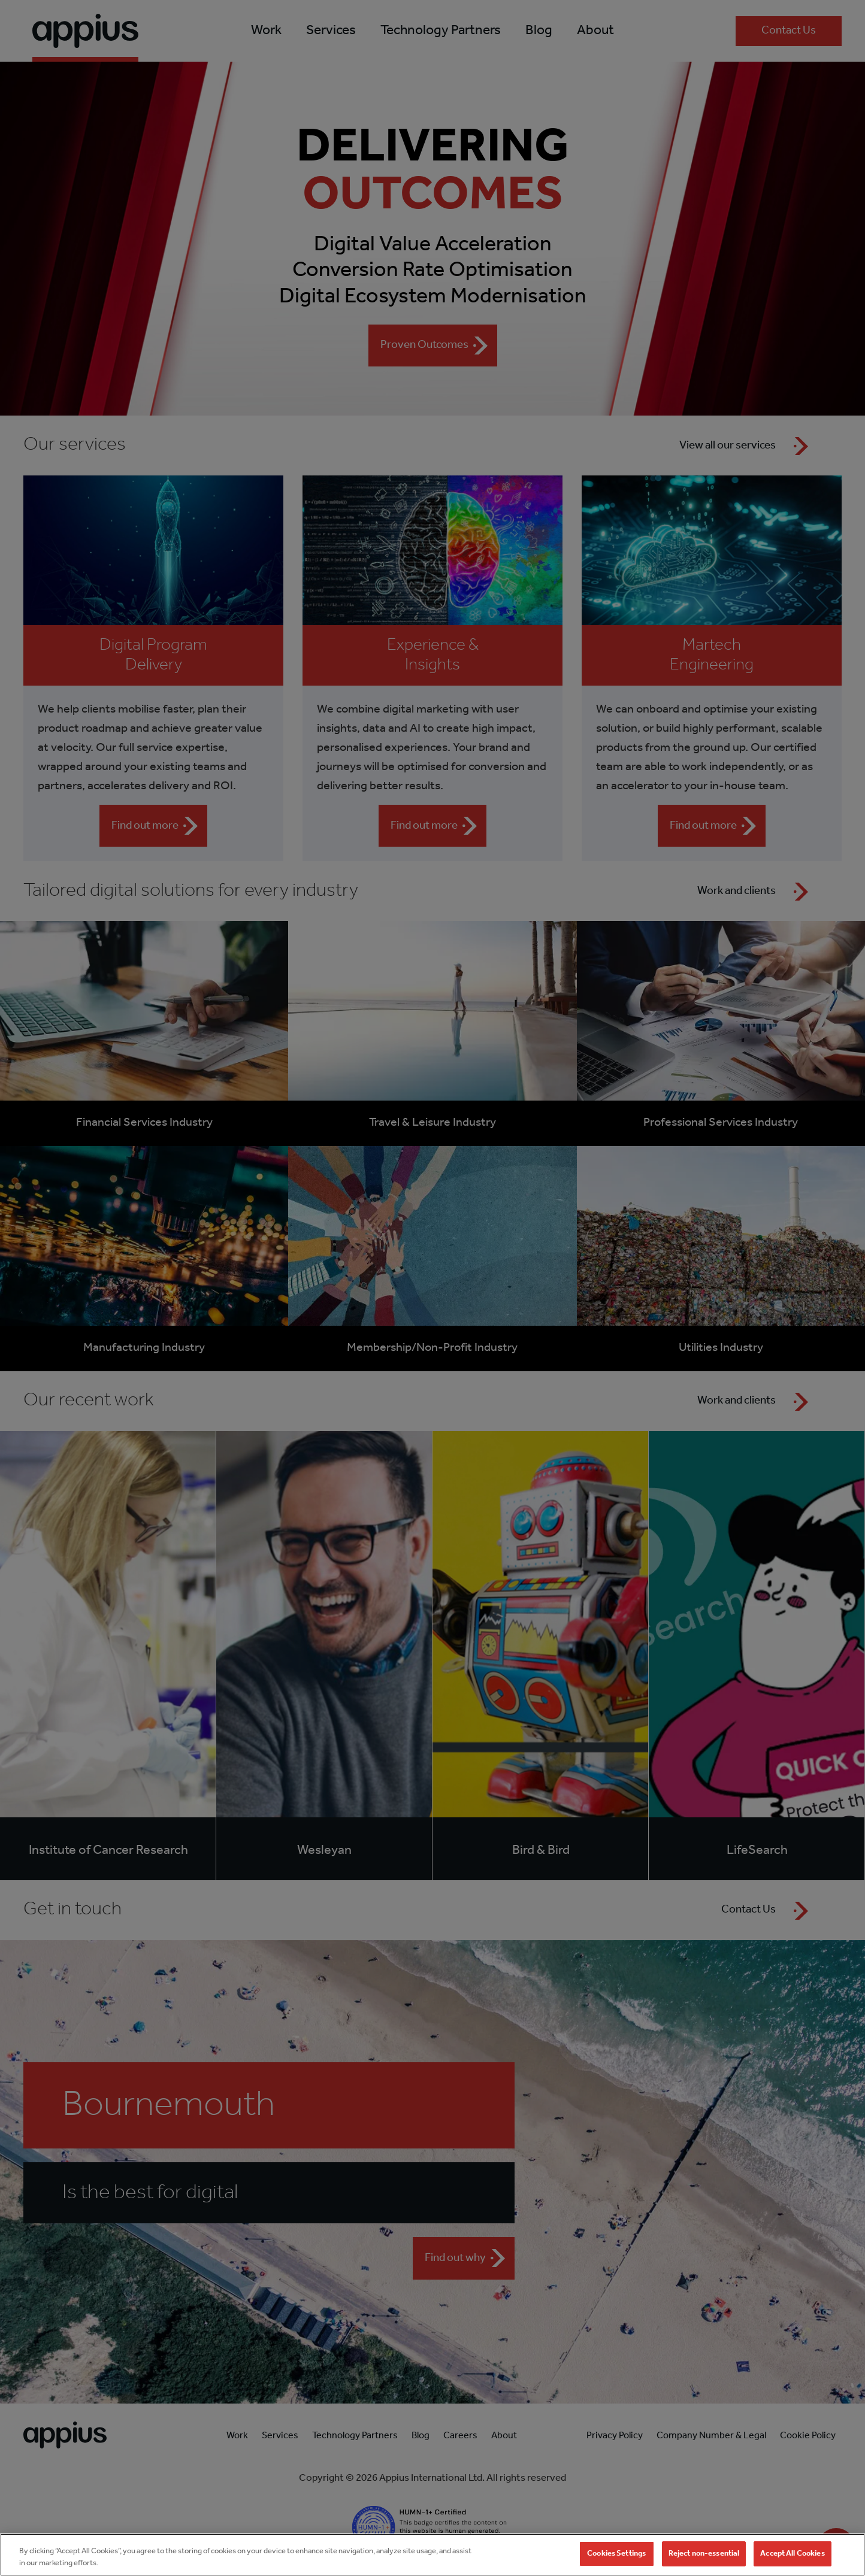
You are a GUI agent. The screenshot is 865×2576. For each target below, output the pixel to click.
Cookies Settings (616, 2561)
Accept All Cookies (792, 2561)
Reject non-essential (704, 2561)
